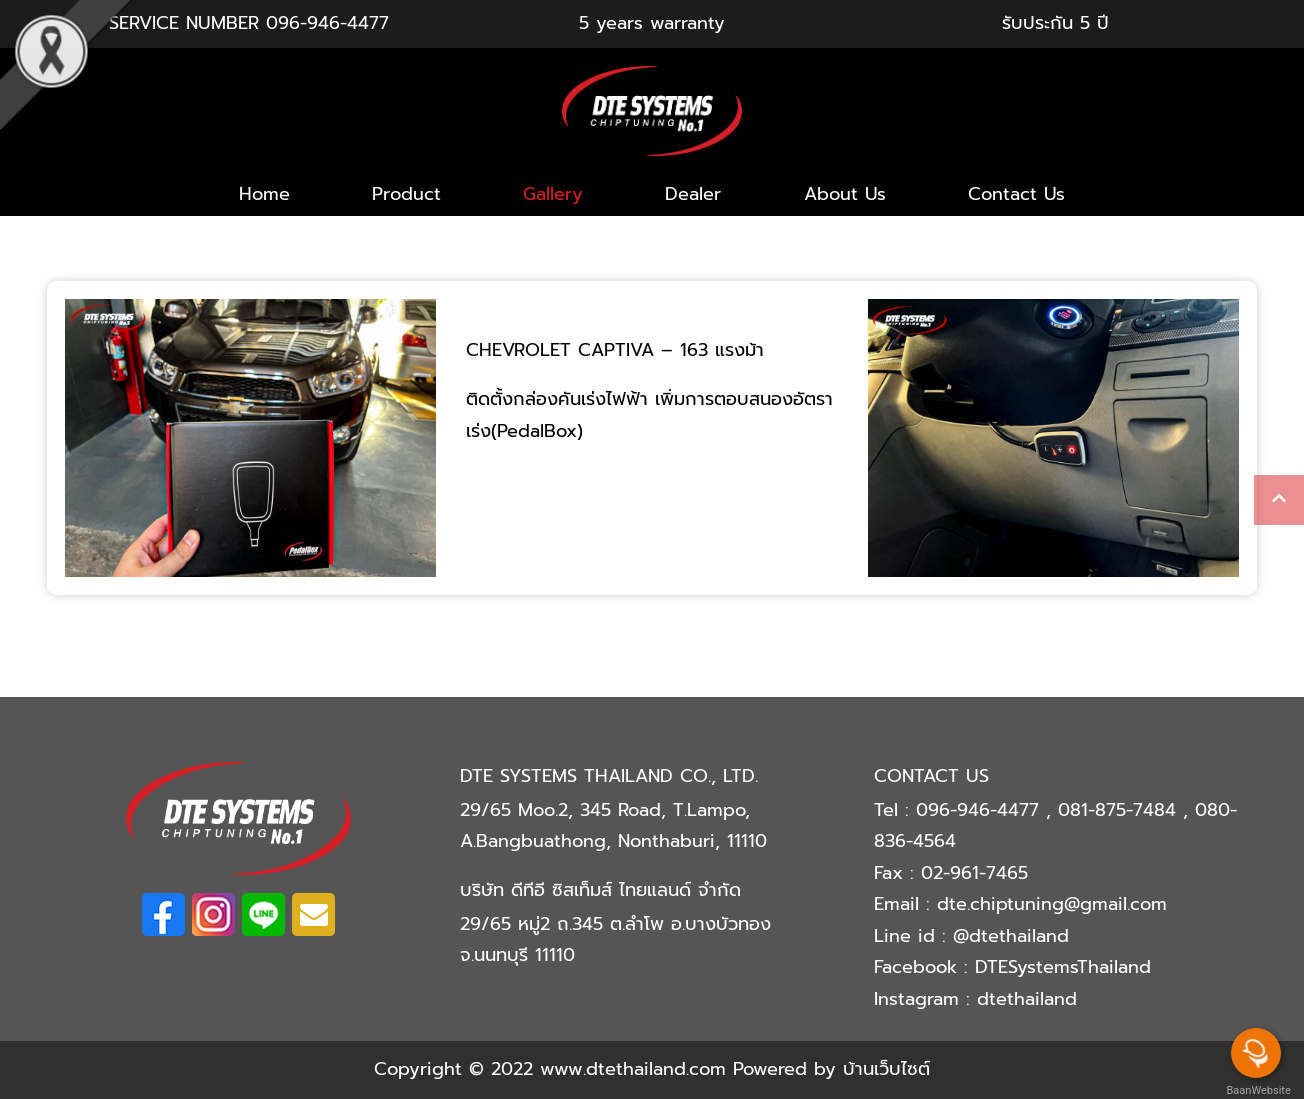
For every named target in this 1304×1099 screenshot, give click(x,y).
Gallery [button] (553, 194)
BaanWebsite (1257, 1090)
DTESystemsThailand (1063, 967)
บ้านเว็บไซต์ (886, 1069)
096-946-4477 (327, 23)
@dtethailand (1011, 936)
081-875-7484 (1120, 810)
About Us (845, 194)
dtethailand (1027, 999)
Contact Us (1016, 194)
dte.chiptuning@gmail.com (1052, 904)
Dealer (693, 194)
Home (264, 194)
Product (406, 194)
